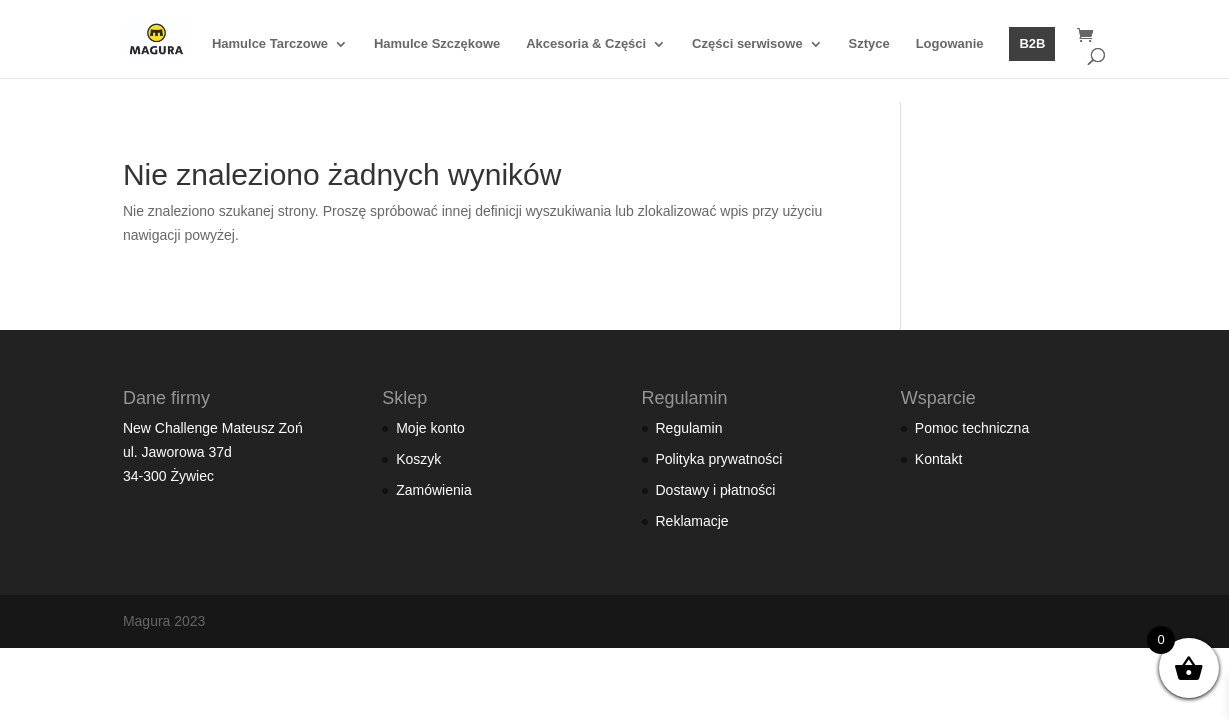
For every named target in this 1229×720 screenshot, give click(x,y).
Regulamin (689, 428)
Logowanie (950, 44)
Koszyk (418, 459)
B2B (1032, 43)
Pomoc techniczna (972, 428)
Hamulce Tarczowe (270, 44)
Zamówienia (433, 490)
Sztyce (869, 44)
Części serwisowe (747, 44)
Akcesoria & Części (586, 44)
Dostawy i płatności (716, 490)
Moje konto (430, 428)
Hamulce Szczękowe (437, 44)
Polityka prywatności (719, 459)
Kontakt (938, 459)
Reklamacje (692, 521)
